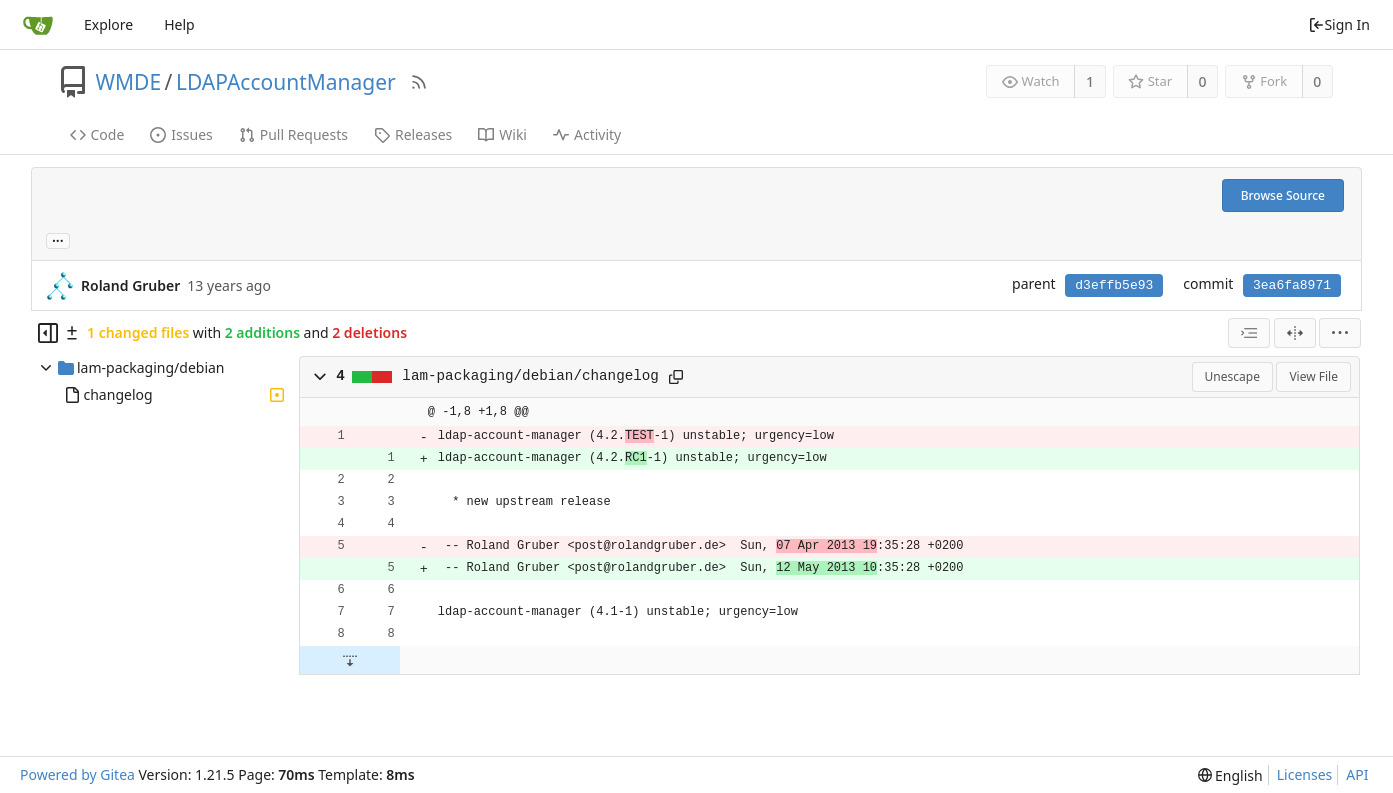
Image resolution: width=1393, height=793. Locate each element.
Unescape (1232, 376)
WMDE (129, 82)
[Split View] (1295, 333)
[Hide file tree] (48, 333)
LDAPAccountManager (286, 82)
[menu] (1340, 333)
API (1357, 774)
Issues (181, 134)
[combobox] (1249, 333)
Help (179, 24)
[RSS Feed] (419, 82)
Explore (108, 24)
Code (97, 134)
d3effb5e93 (1114, 285)
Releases (413, 134)
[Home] (38, 25)
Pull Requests (293, 134)
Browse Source (1283, 195)
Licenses (1305, 774)
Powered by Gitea (77, 774)
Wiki (502, 134)
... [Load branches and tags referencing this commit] (58, 239)
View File (1313, 376)
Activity (587, 134)
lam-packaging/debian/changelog (530, 376)
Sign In (1339, 24)
